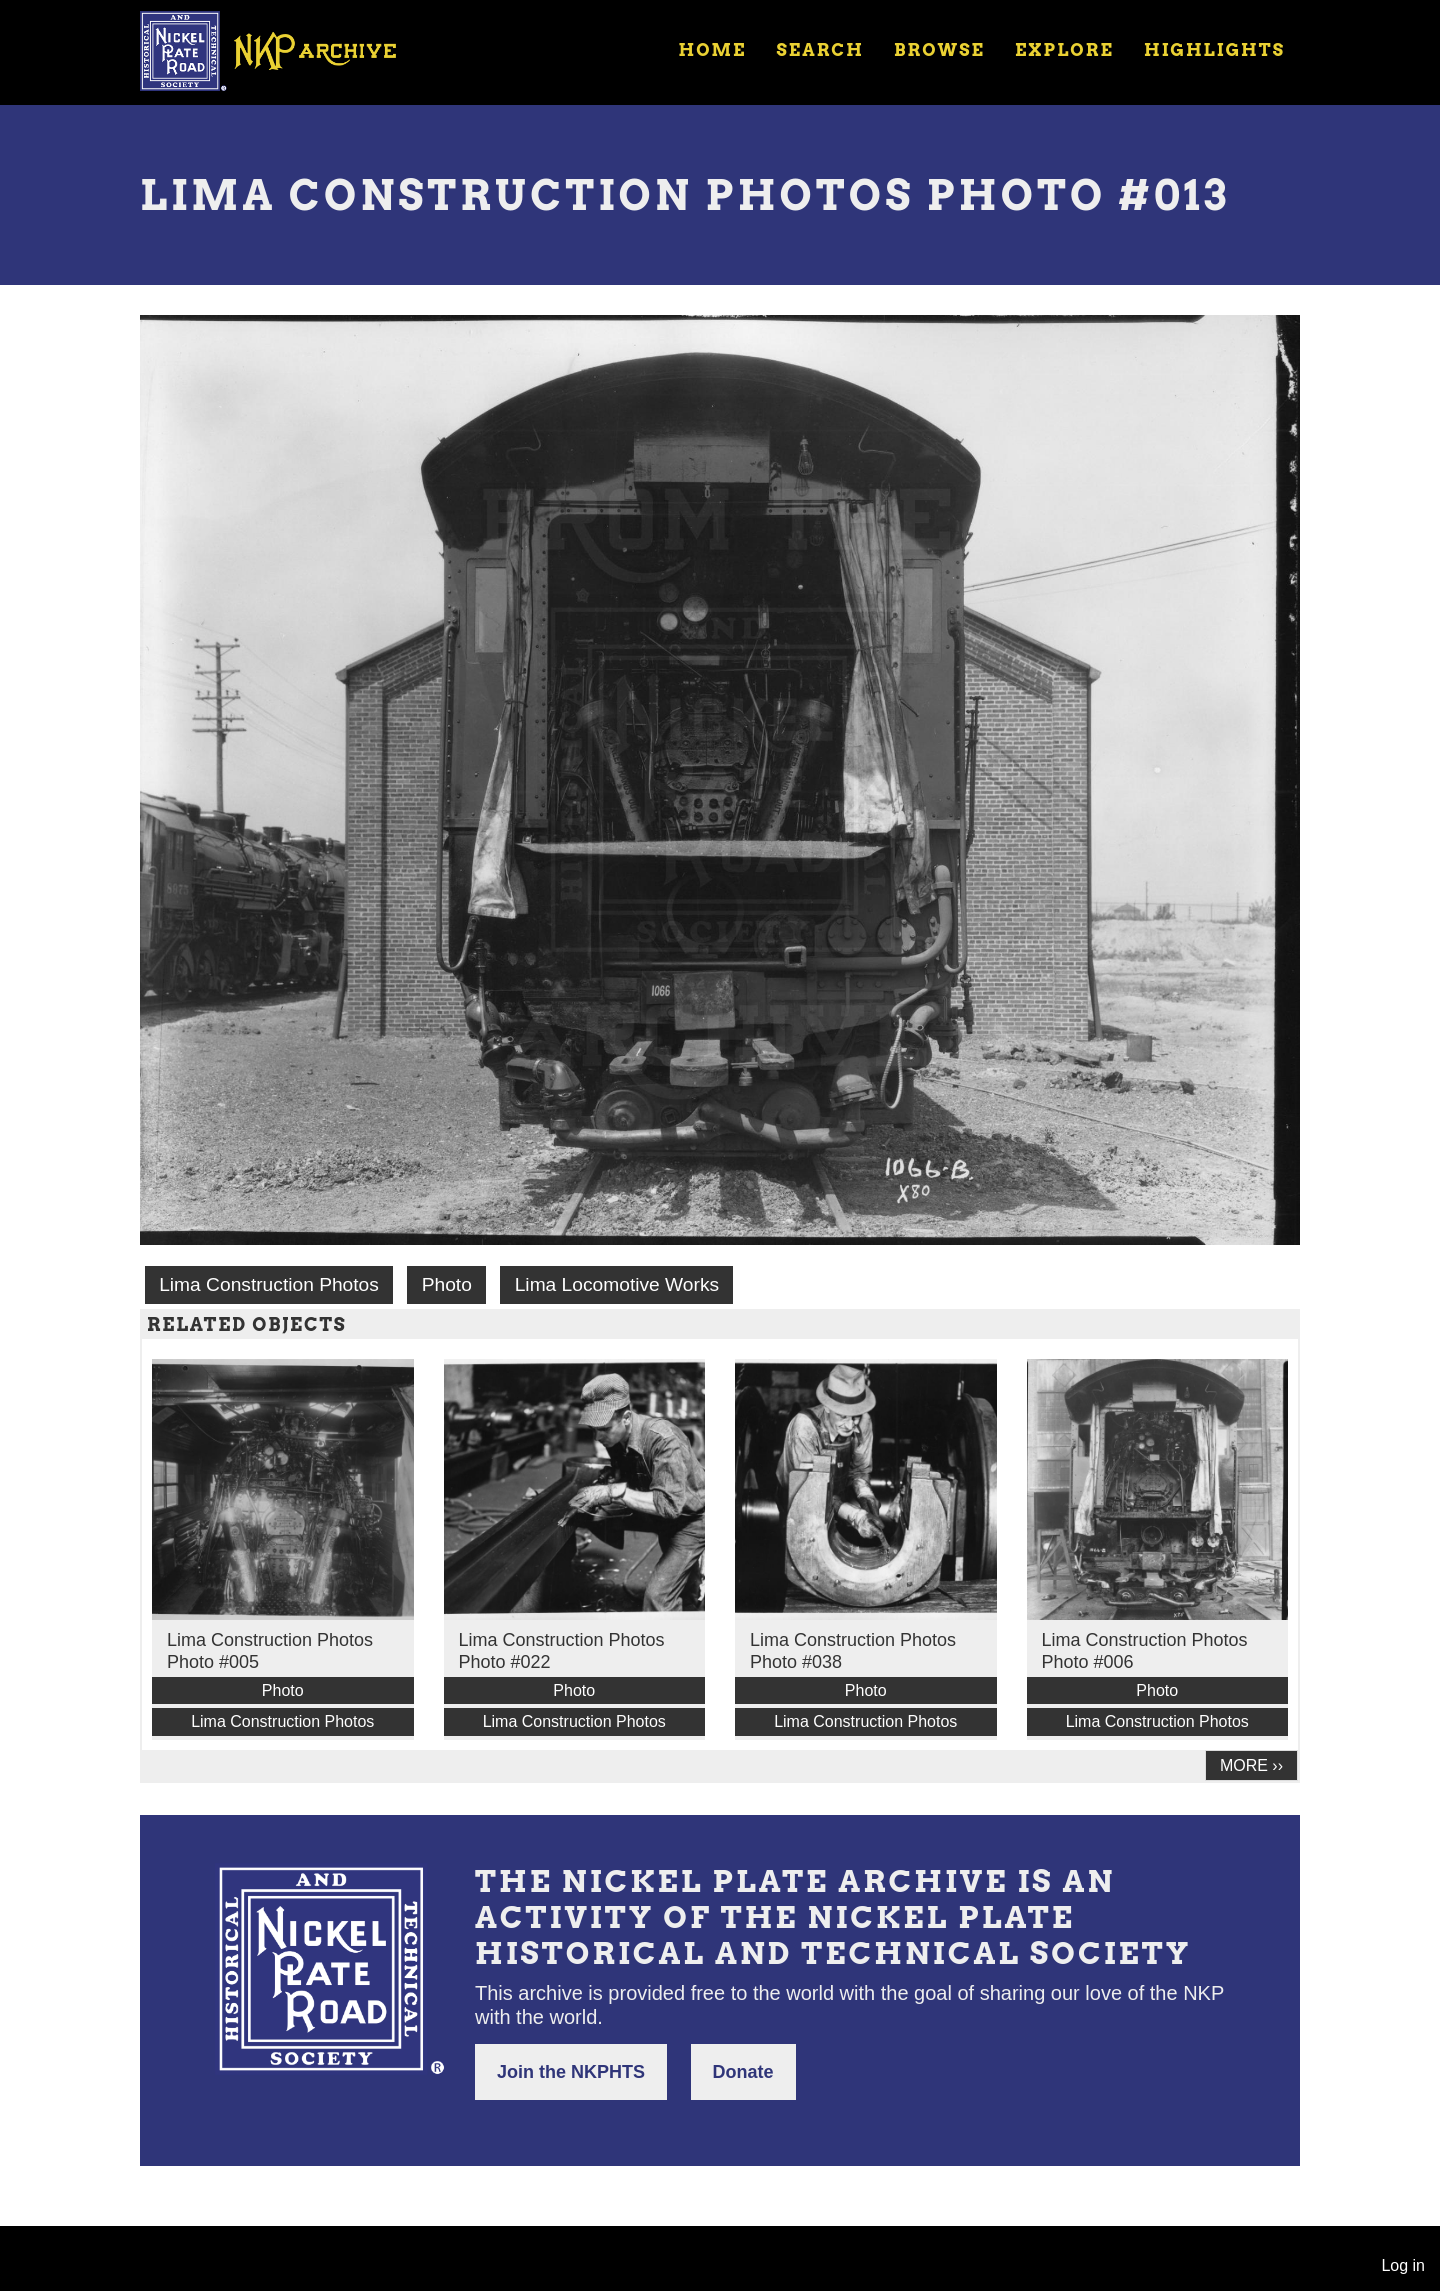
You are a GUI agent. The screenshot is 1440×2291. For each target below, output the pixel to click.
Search (820, 50)
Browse (939, 50)
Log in (1403, 2265)
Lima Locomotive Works (617, 1284)
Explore (1064, 50)
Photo (447, 1284)
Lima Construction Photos (269, 1284)
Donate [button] (743, 2072)
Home (712, 50)
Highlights (1214, 50)
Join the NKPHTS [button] (571, 2072)
